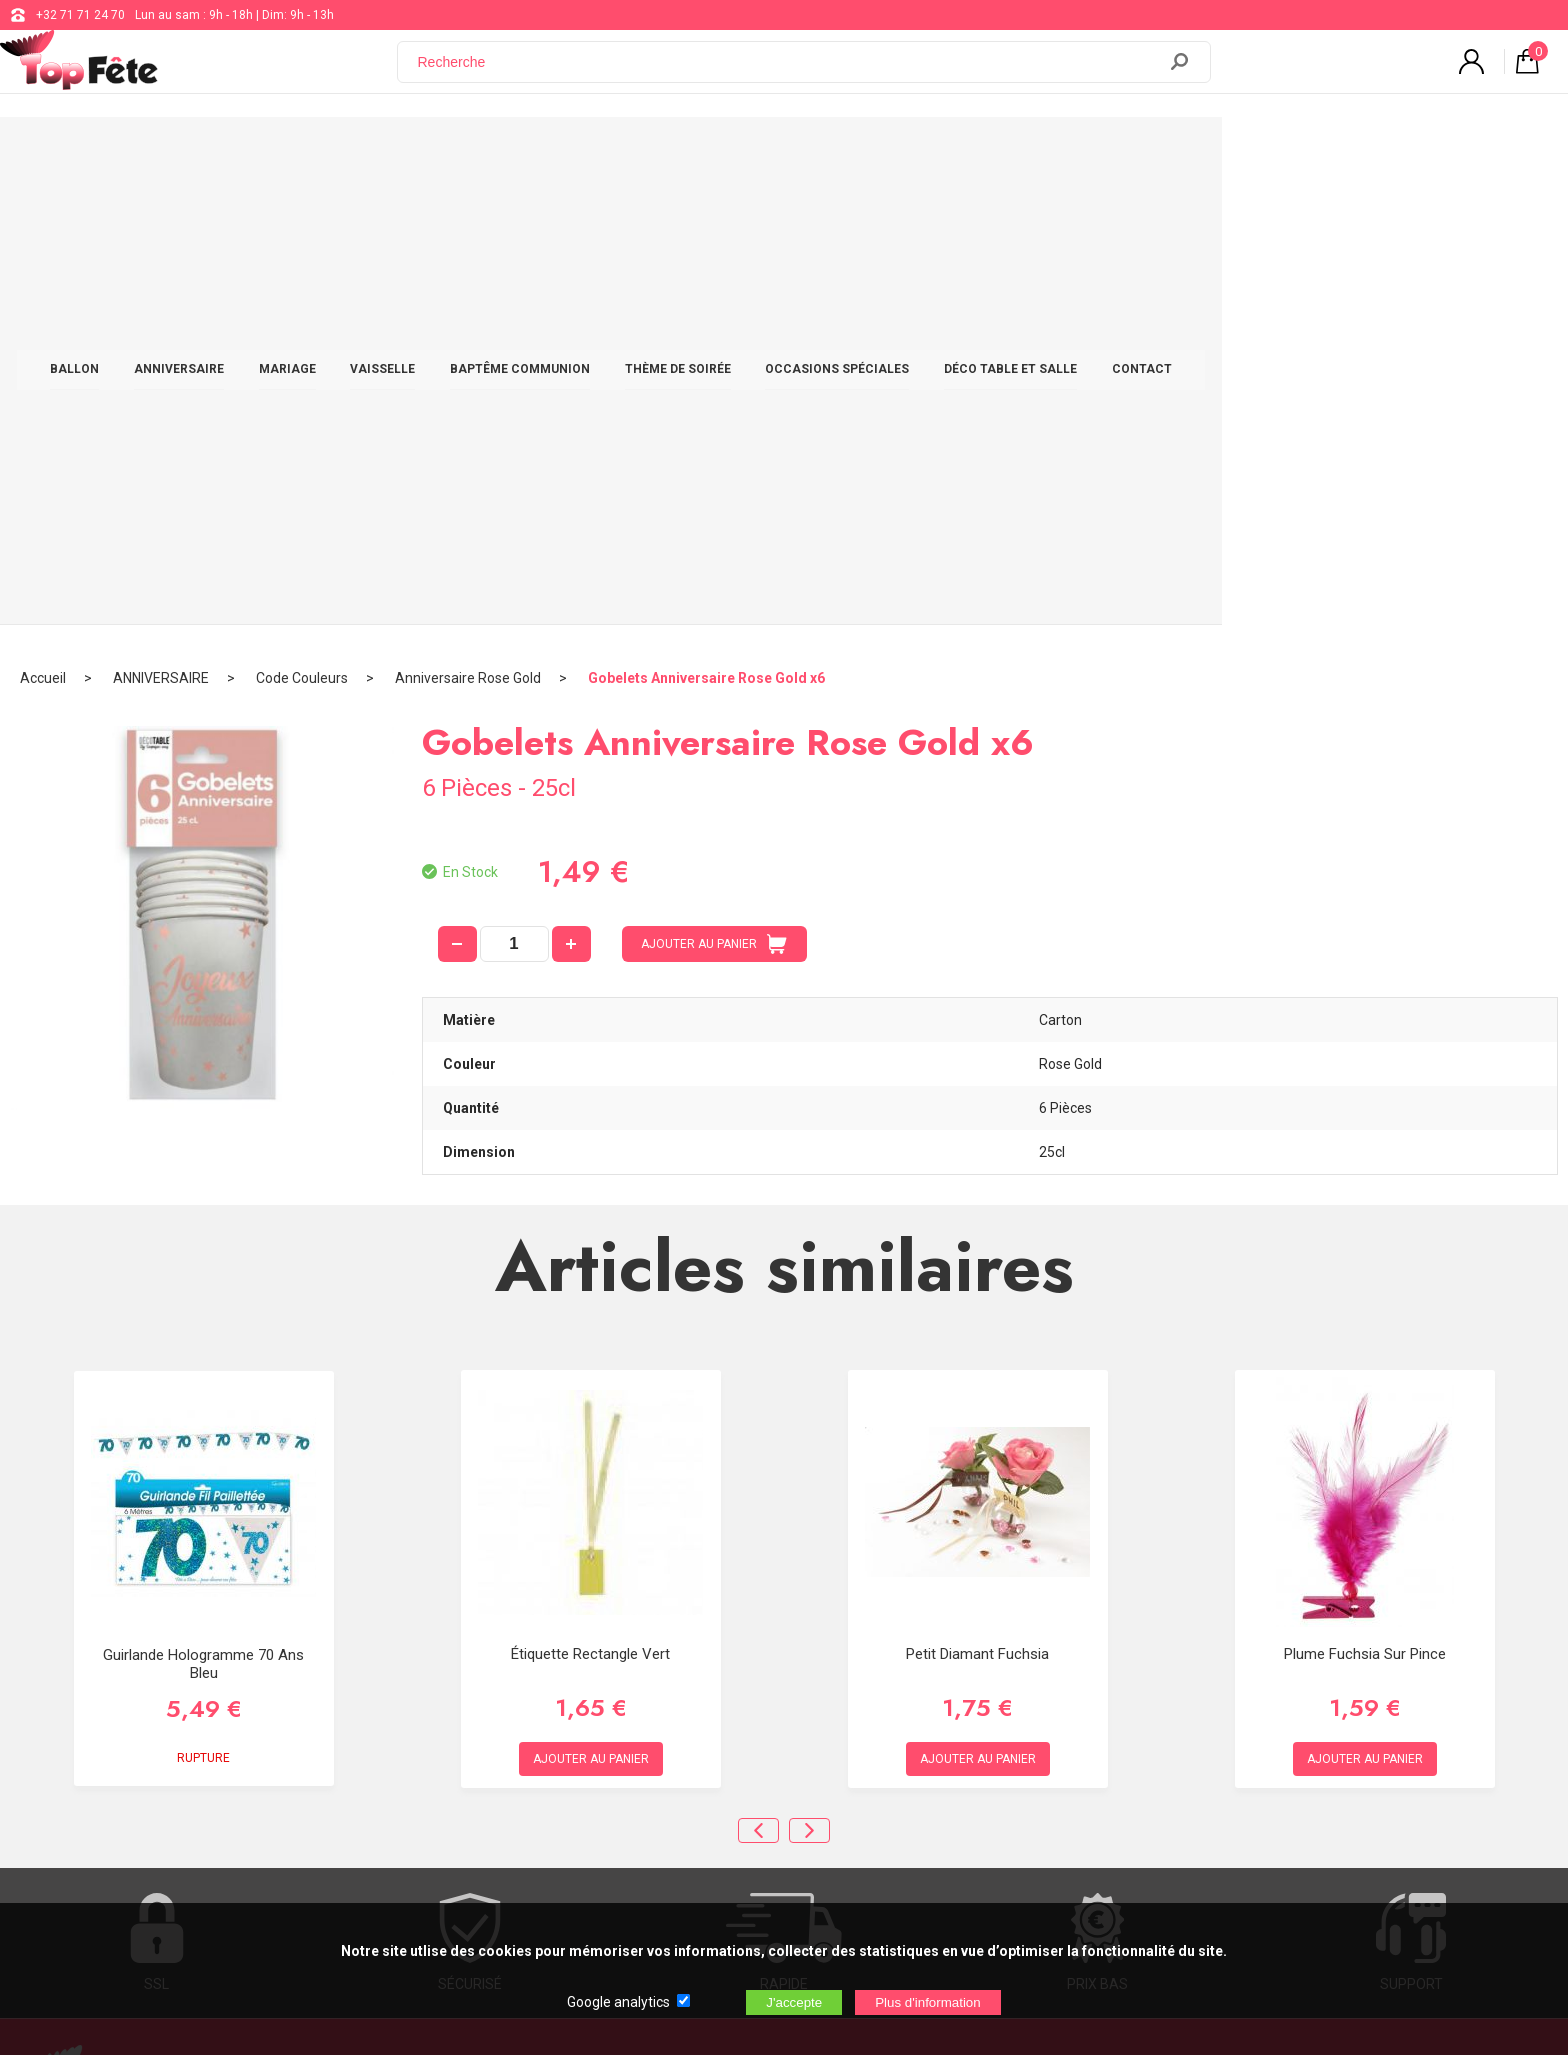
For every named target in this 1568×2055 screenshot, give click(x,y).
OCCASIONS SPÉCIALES (1010, 152)
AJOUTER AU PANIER (714, 481)
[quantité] (514, 481)
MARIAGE (460, 152)
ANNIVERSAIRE (352, 152)
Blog (642, 1708)
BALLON (247, 152)
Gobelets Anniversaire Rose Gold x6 (706, 215)
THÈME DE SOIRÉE (851, 152)
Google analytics (618, 2002)
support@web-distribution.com (715, 1658)
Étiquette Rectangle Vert (590, 1190)
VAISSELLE (555, 152)
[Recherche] (789, 73)
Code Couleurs (302, 215)
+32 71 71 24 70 (80, 15)
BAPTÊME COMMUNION (693, 152)
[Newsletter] (406, 1816)
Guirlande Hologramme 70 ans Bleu (203, 1201)
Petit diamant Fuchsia (977, 1190)
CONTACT (1315, 152)
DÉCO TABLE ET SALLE (1183, 152)
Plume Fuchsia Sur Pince (1365, 1190)
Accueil (43, 215)
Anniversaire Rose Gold (468, 215)
